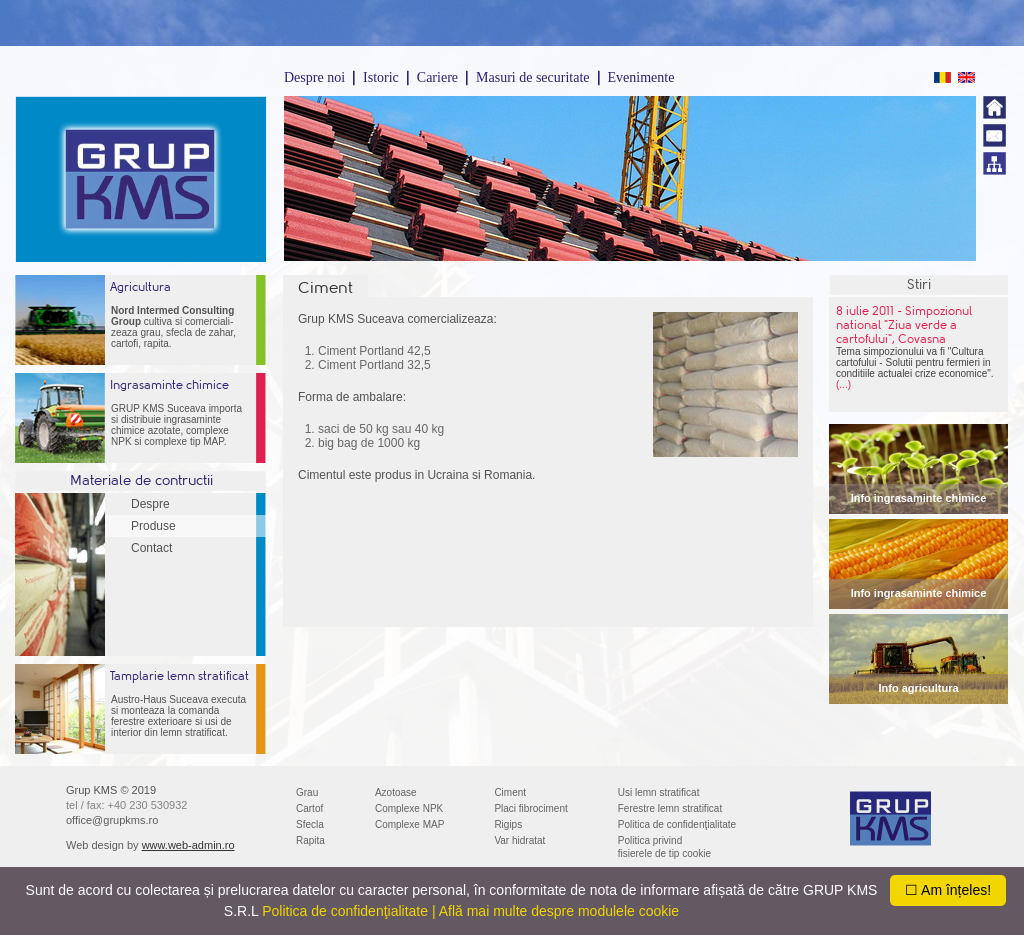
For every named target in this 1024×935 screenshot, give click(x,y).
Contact (151, 548)
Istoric (381, 77)
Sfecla (310, 824)
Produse (153, 526)
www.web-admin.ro (188, 845)
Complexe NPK (409, 808)
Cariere (437, 77)
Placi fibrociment (530, 808)
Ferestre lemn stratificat (670, 808)
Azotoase (396, 792)
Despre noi (314, 77)
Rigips (508, 824)
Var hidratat (519, 840)
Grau (307, 792)
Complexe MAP (409, 824)
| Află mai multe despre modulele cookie (555, 911)
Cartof (309, 808)
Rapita (310, 840)
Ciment (510, 792)
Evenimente (641, 77)
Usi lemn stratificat (659, 792)
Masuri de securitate (533, 77)
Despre (150, 504)
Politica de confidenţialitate (677, 824)
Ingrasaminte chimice (169, 385)
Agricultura (140, 287)
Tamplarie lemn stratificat (179, 676)
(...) (843, 384)
